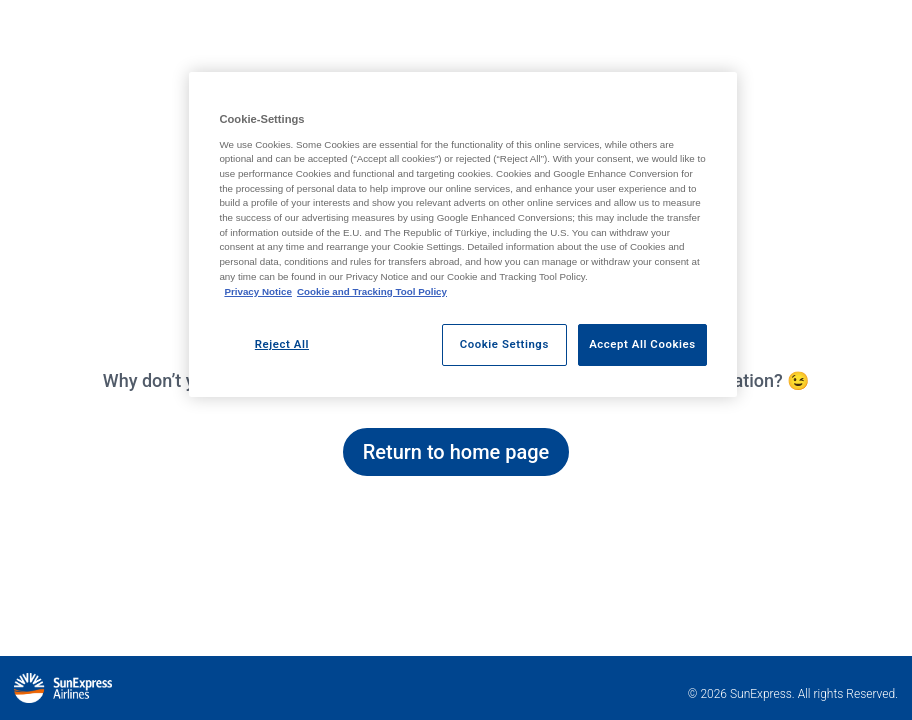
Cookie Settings (504, 344)
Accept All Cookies (642, 344)
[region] (462, 234)
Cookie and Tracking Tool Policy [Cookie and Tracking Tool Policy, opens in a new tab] (372, 291)
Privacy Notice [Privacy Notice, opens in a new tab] (258, 291)
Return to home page (456, 452)
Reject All (282, 344)
